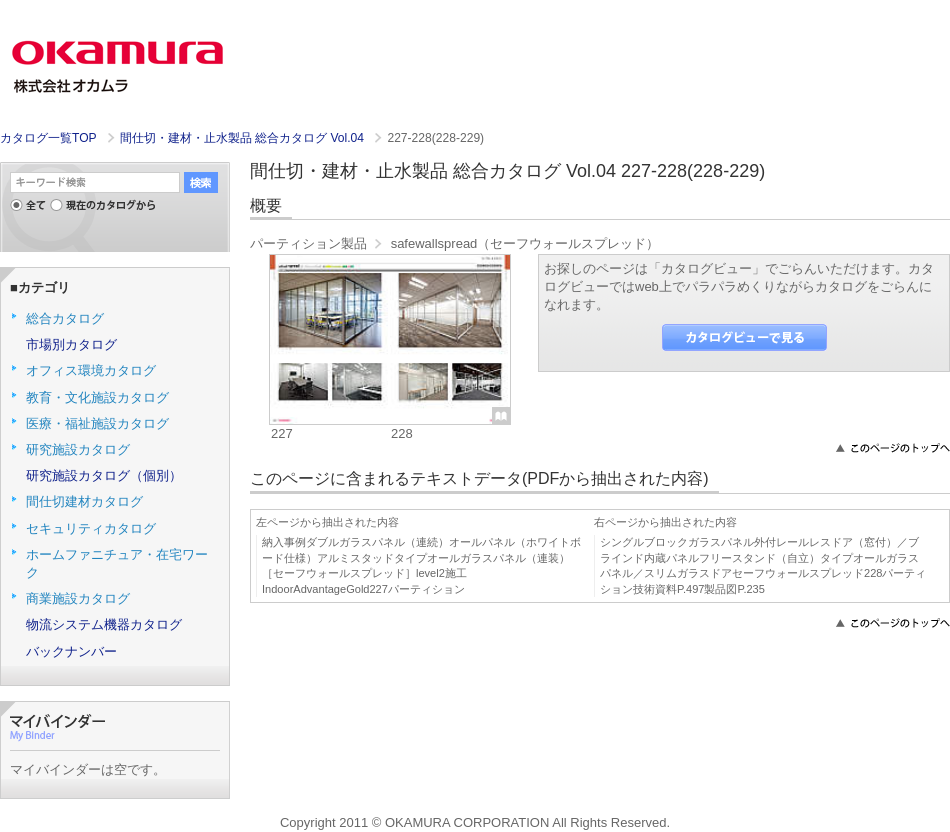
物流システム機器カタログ (104, 624)
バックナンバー (71, 651)
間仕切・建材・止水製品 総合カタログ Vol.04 (244, 138)
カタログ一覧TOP (48, 138)
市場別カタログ (71, 344)
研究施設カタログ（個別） (104, 475)
